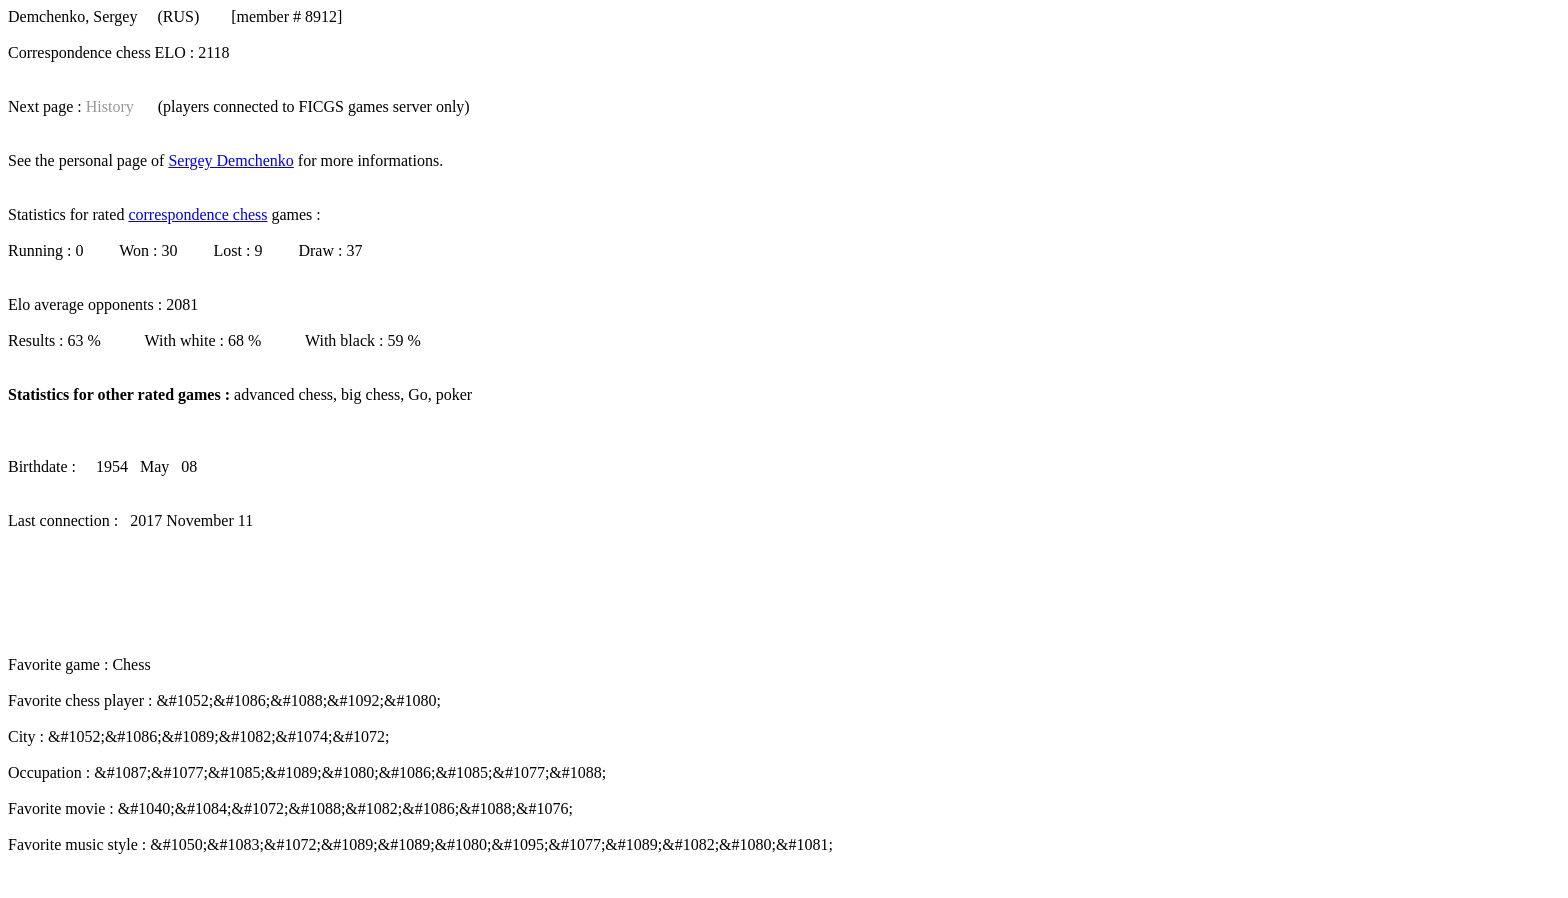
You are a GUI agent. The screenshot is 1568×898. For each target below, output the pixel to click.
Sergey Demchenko (230, 160)
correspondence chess (197, 214)
